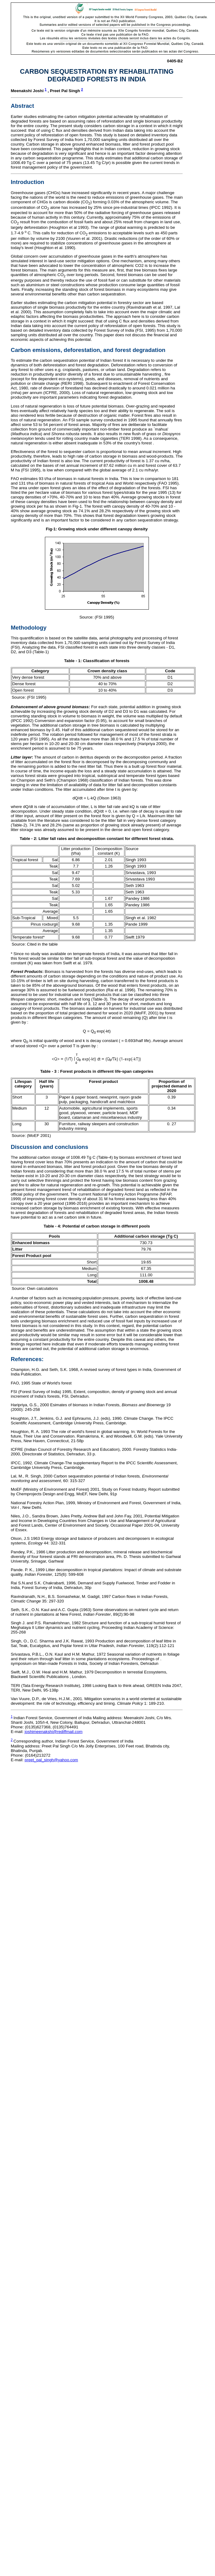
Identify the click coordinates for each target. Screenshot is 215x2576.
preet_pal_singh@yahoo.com (51, 1760)
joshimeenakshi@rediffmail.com (53, 1731)
